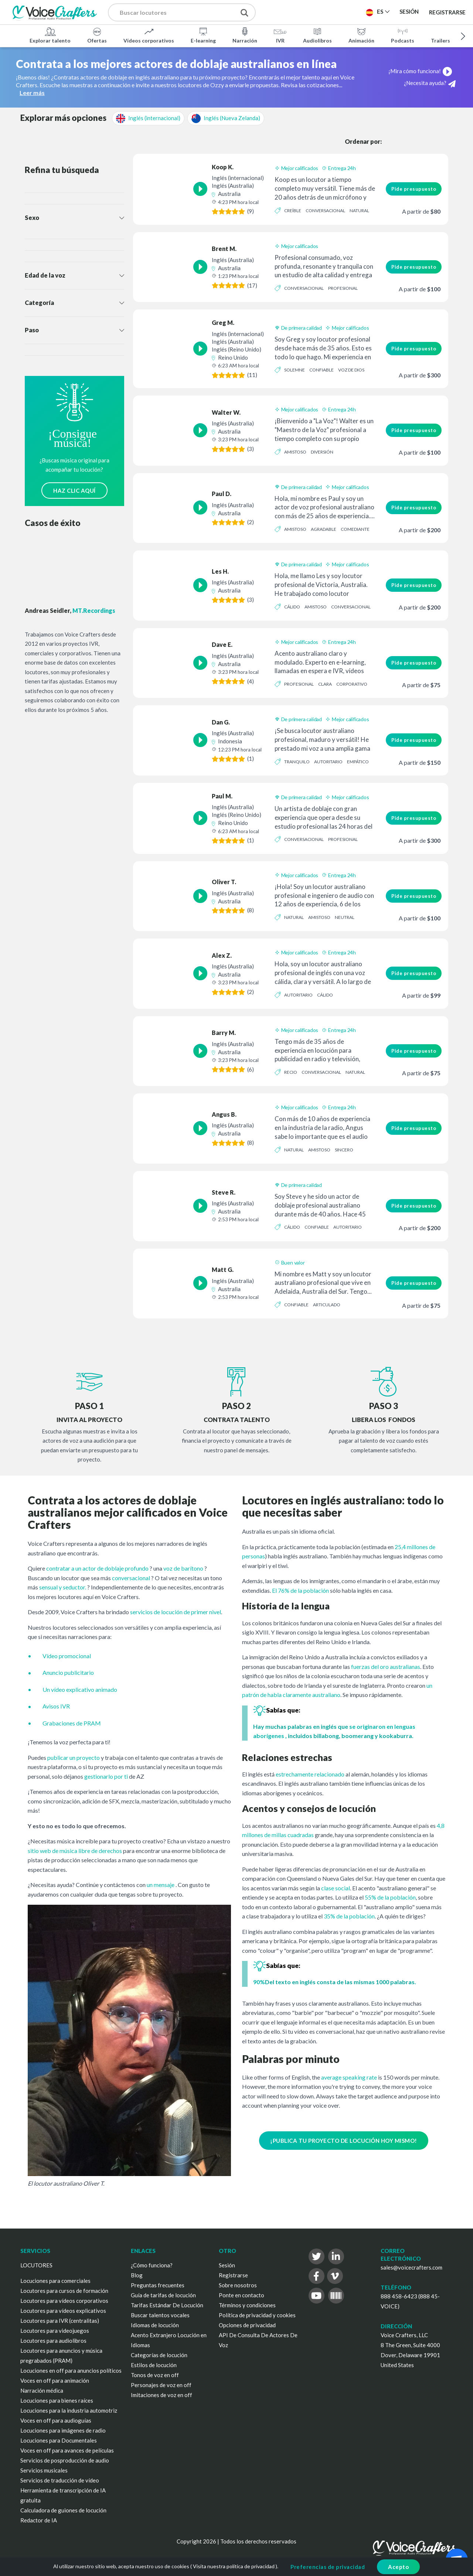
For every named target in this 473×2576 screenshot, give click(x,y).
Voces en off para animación (54, 2380)
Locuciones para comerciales (55, 2280)
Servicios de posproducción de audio (64, 2460)
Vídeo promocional (66, 1655)
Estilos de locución (154, 2365)
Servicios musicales (44, 2470)
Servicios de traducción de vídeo (59, 2480)
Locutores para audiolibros (53, 2340)
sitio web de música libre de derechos (75, 1850)
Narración (244, 34)
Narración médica (41, 2390)
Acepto (398, 2566)
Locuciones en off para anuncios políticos (71, 2370)
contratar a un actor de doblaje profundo (97, 1568)
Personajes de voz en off (161, 2385)
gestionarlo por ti (106, 1776)
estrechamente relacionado (310, 1774)
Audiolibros (317, 34)
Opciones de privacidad (247, 2325)
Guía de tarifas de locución (163, 2295)
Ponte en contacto (241, 2295)
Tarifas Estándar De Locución (167, 2305)
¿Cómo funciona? (152, 2265)
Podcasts (402, 34)
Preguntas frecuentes (157, 2285)
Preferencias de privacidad (327, 2566)
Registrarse (447, 12)
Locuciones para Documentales (58, 2440)
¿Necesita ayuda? (430, 83)
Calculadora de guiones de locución (63, 2510)
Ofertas (97, 34)
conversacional (131, 1577)
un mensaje (160, 1884)
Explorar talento (50, 34)
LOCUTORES (36, 2265)
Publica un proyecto (307, 11)
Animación (361, 34)
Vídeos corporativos (148, 34)
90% (259, 1981)
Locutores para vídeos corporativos (64, 2300)
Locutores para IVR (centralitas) (59, 2320)
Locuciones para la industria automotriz (68, 2410)
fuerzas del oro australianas (385, 1666)
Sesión (227, 2265)
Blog (137, 2275)
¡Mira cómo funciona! (425, 71)
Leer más (32, 92)
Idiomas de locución (155, 2325)
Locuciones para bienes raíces (56, 2400)
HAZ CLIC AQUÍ (74, 490)
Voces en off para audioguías (55, 2420)
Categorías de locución (159, 2355)
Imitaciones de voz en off (161, 2395)
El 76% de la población (300, 1590)
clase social (335, 1887)
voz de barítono (183, 1568)
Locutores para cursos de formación (64, 2290)
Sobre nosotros (238, 2285)
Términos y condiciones (247, 2305)
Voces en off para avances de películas (67, 2450)
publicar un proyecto (73, 1757)
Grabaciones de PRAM (71, 1723)
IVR (280, 34)
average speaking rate (349, 2077)
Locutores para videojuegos (54, 2330)
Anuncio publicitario (68, 1672)
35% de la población (349, 1916)
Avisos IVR (56, 1706)
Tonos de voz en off (155, 2375)
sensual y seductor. (62, 1587)
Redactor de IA (38, 2520)
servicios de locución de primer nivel (175, 1611)
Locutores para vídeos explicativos (63, 2310)
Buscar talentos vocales (160, 2315)
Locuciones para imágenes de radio (63, 2430)
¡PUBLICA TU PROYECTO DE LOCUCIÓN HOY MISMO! (343, 2140)
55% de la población (390, 1897)
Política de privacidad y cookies (257, 2315)
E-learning (203, 34)
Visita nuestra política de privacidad (234, 2566)
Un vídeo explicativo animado (79, 1689)
